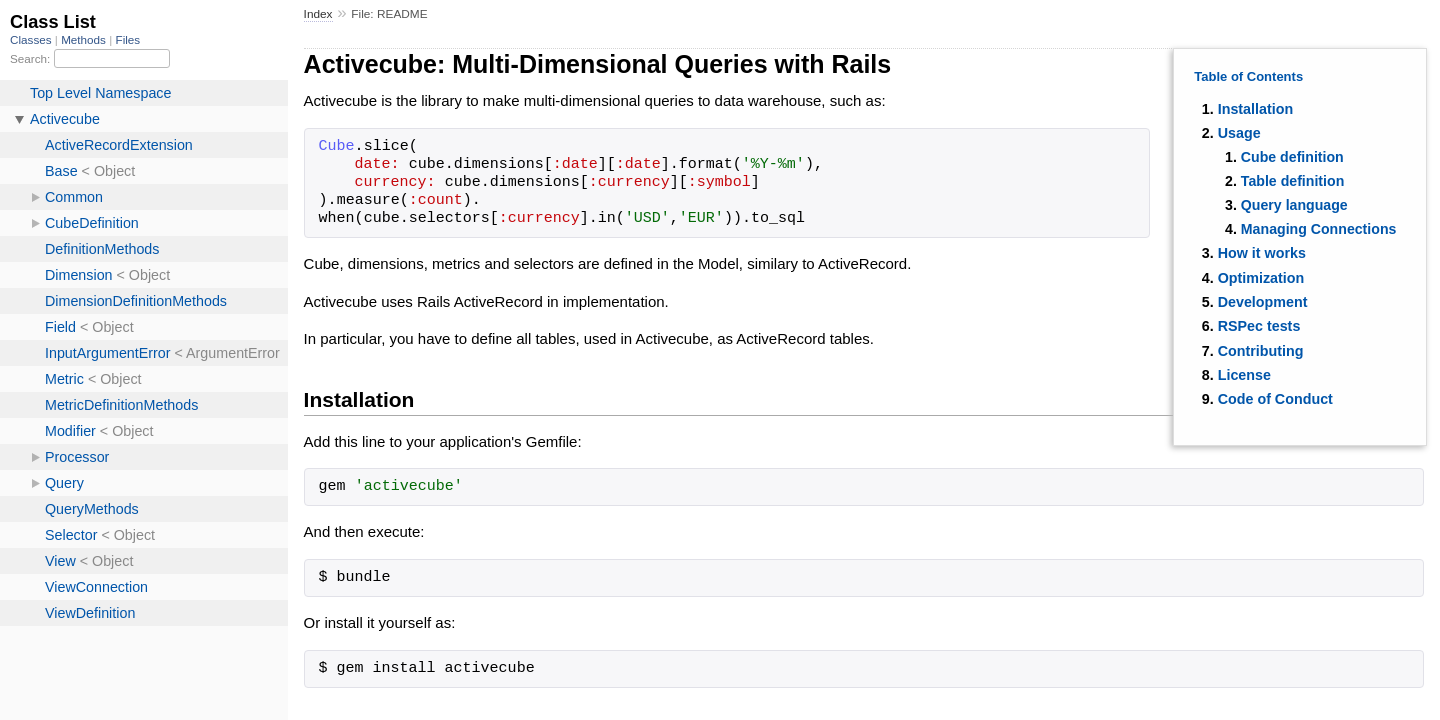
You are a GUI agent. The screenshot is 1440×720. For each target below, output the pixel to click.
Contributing (1261, 351)
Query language (1294, 205)
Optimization (1261, 278)
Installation (1255, 109)
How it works (1262, 253)
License (1244, 375)
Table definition (1292, 181)
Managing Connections (1319, 229)
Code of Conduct (1275, 399)
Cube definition (1292, 157)
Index (318, 14)
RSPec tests (1259, 326)
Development (1263, 302)
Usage (1239, 133)
